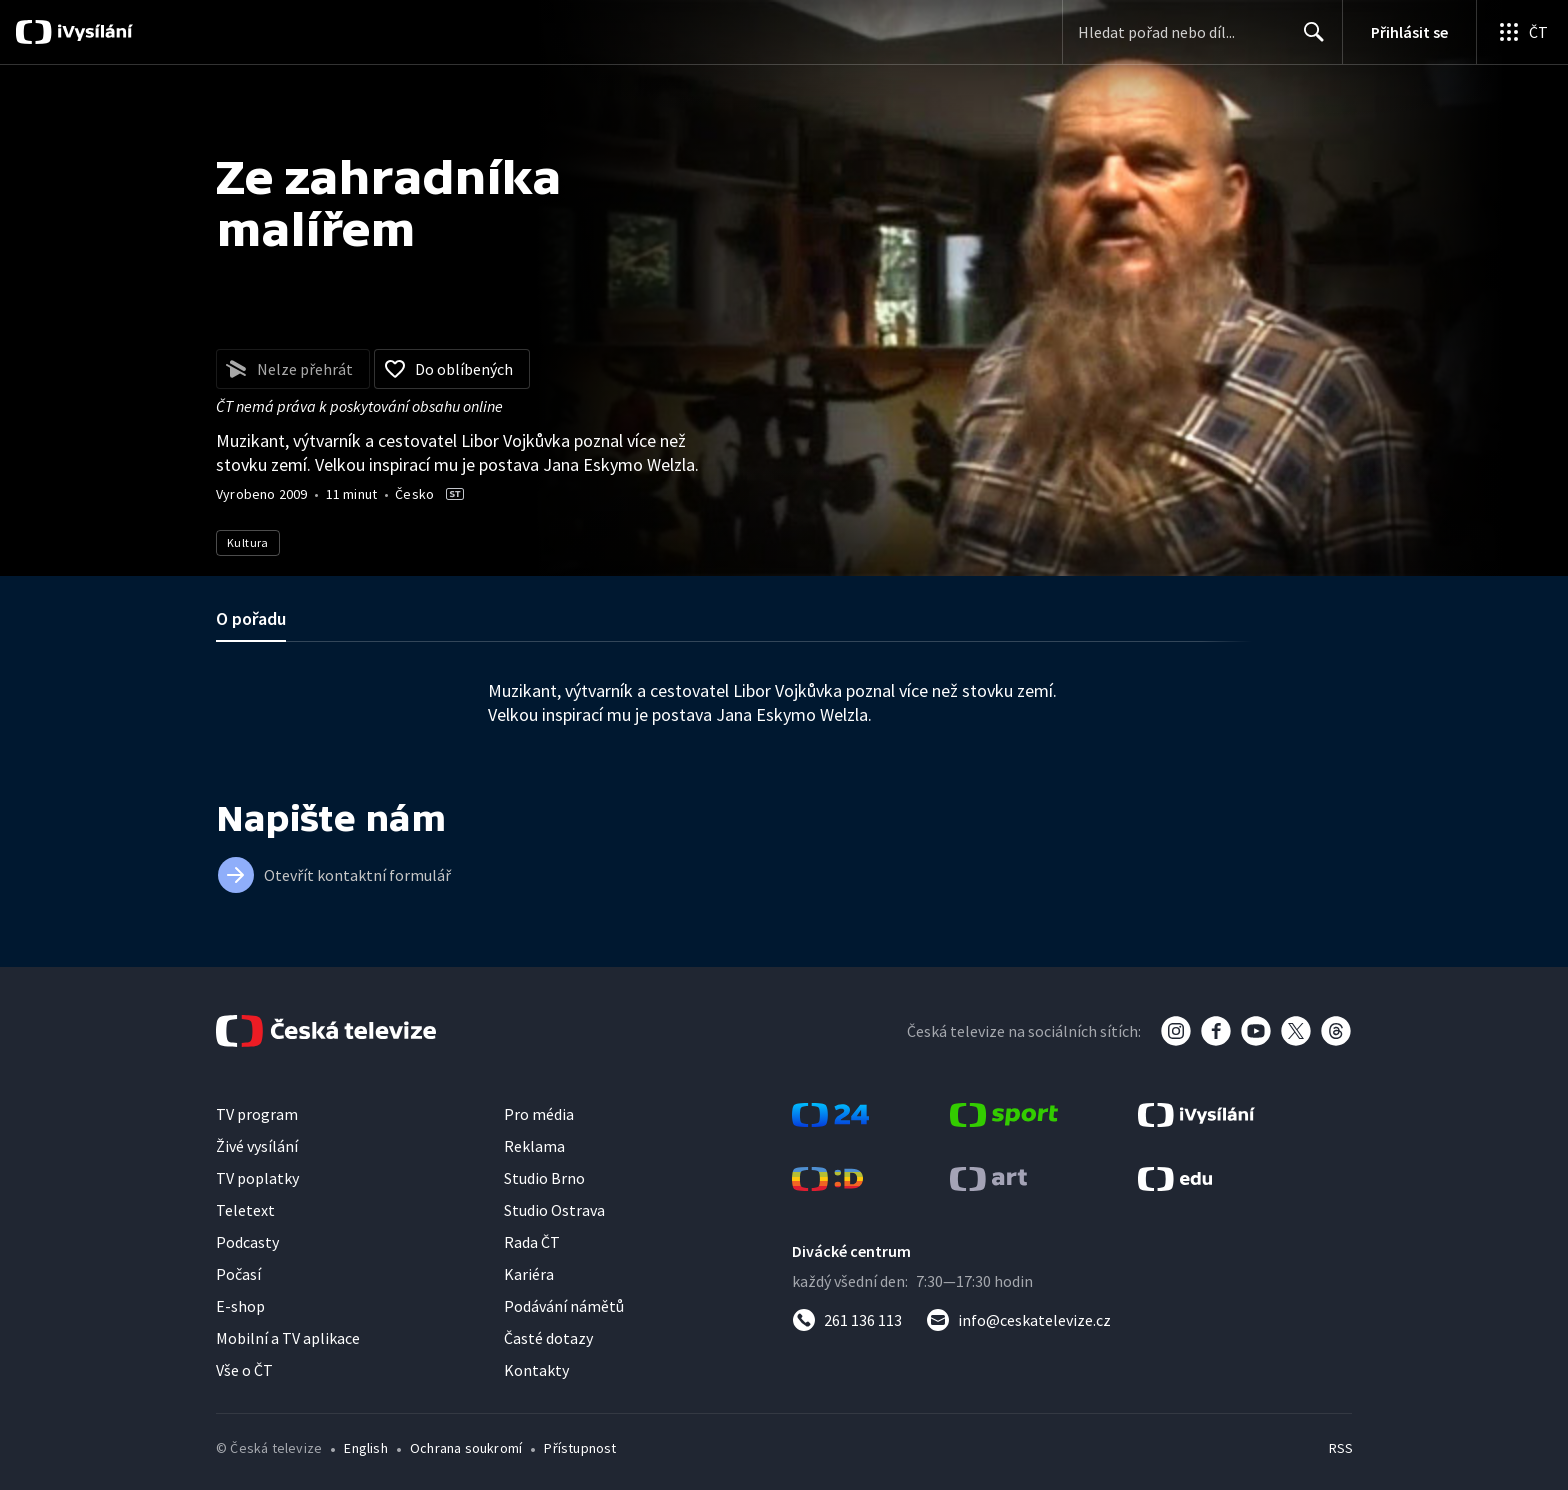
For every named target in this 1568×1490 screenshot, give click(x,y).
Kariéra (529, 1274)
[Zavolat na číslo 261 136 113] (847, 1320)
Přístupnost (580, 1448)
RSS (1341, 1448)
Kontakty (536, 1370)
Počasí (238, 1274)
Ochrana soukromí (466, 1448)
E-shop (240, 1306)
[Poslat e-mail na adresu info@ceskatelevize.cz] (1018, 1320)
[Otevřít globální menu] (1522, 32)
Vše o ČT (244, 1370)
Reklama (534, 1146)
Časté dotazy (548, 1338)
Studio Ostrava (554, 1210)
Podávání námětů (564, 1306)
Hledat (1308, 40)
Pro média (539, 1114)
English (365, 1448)
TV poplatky (257, 1178)
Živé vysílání (257, 1146)
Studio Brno (544, 1178)
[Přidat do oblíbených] (452, 369)
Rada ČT (532, 1242)
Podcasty (247, 1242)
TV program (257, 1114)
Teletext (245, 1210)
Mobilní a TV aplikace (288, 1338)
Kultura (248, 542)
